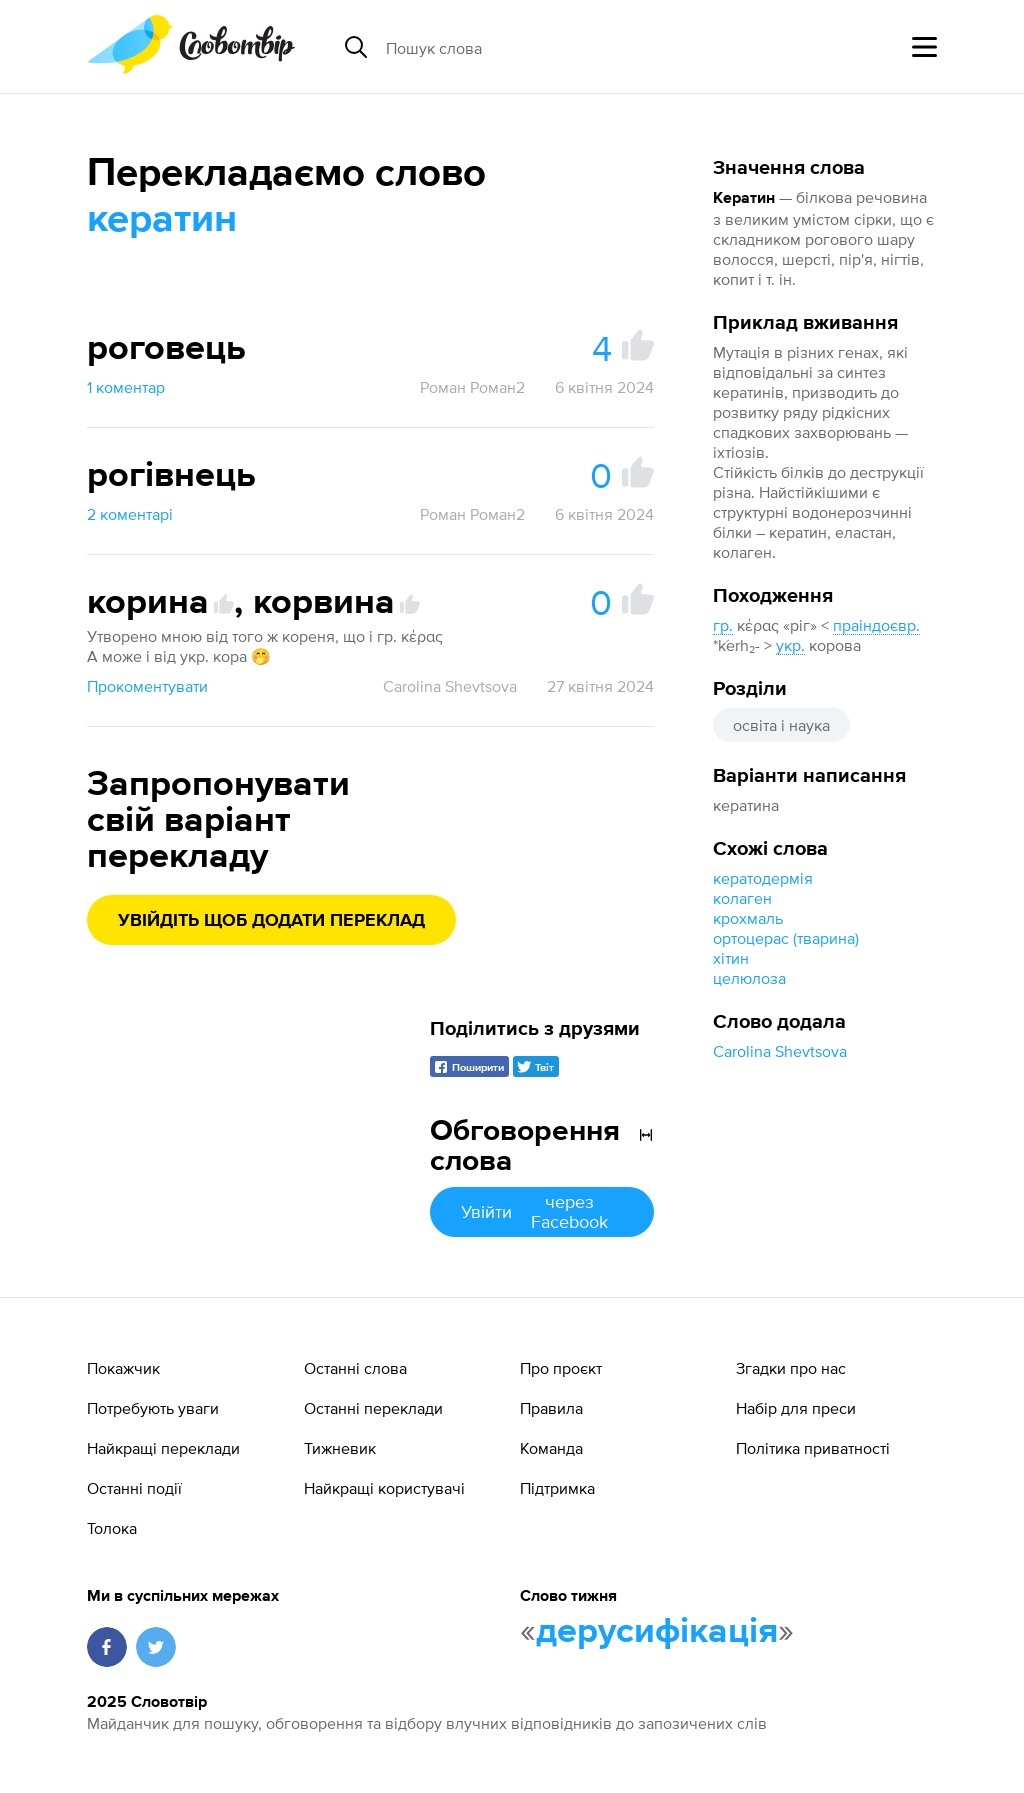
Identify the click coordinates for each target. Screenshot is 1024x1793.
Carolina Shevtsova (780, 1051)
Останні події (134, 1488)
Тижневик (340, 1448)
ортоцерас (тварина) (786, 938)
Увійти (542, 1211)
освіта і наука (781, 725)
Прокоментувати (147, 686)
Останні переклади (373, 1408)
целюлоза (749, 978)
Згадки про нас (791, 1368)
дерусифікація (657, 1632)
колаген (742, 898)
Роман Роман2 (472, 387)
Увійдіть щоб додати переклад (271, 921)
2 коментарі (130, 514)
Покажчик (123, 1368)
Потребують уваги (153, 1408)
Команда (551, 1448)
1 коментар (126, 387)
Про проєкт (561, 1368)
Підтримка (557, 1488)
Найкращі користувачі (384, 1488)
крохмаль (748, 918)
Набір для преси (796, 1408)
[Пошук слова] (540, 47)
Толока (112, 1528)
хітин (731, 958)
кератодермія (763, 878)
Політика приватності (813, 1448)
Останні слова (355, 1368)
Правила (551, 1408)
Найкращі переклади (163, 1448)
